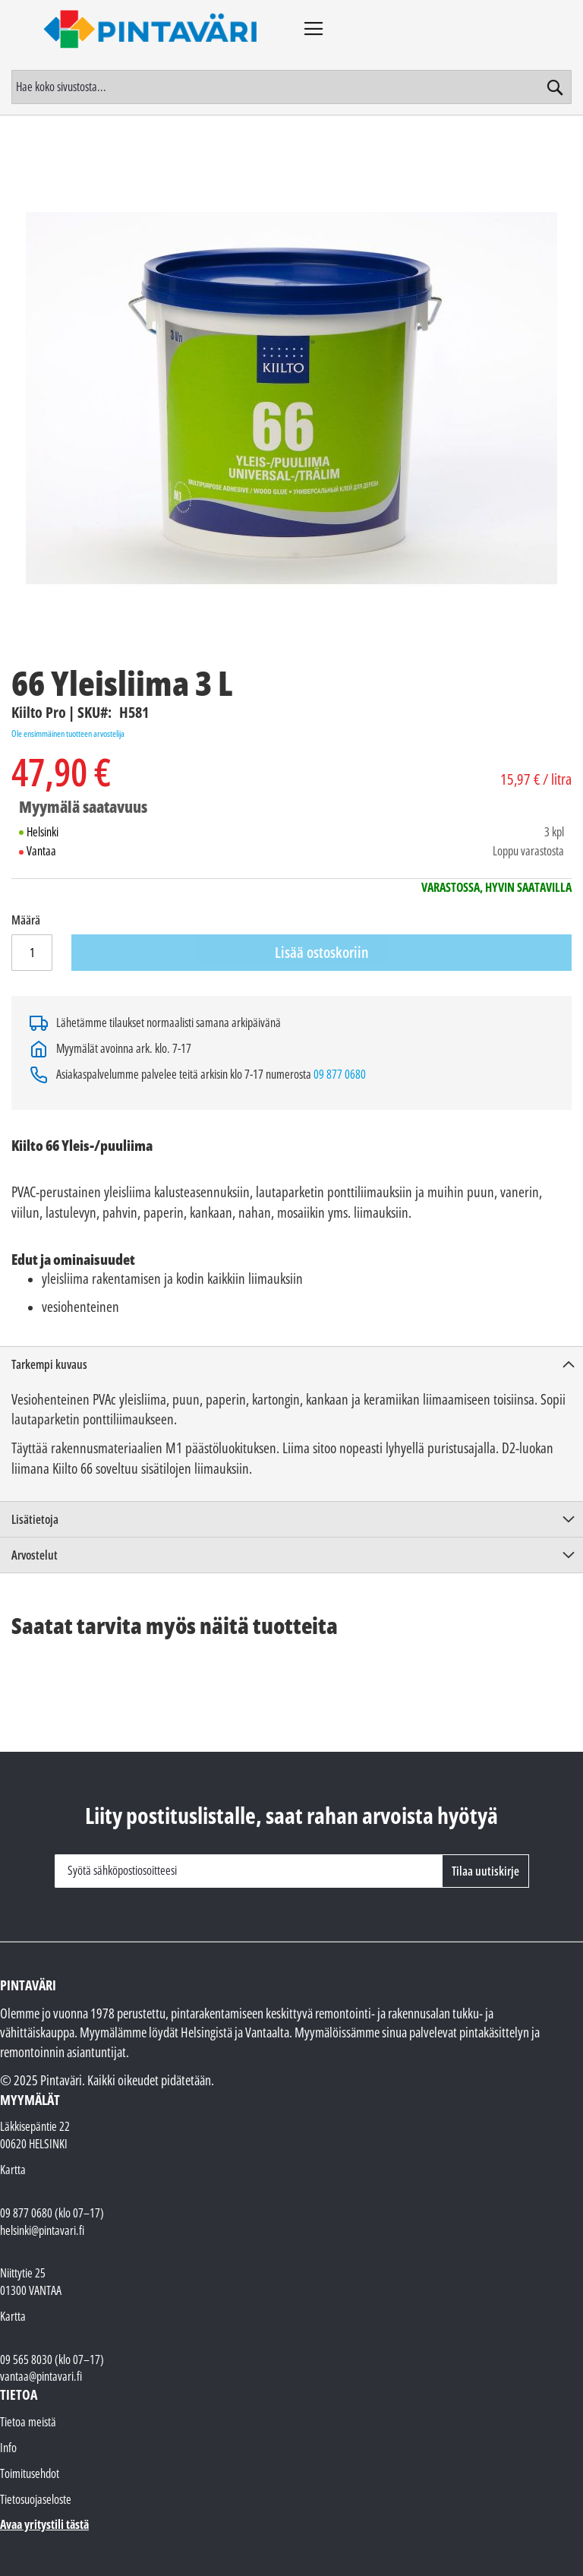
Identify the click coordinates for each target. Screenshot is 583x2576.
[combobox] (291, 87)
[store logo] (151, 29)
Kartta (13, 2169)
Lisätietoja (34, 1519)
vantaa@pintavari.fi (41, 2376)
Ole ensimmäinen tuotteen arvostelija (67, 733)
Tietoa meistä (28, 2421)
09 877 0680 (340, 1074)
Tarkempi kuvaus (49, 1364)
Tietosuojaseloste (35, 2499)
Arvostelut (34, 1555)
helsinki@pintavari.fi (42, 2230)
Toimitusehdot (29, 2473)
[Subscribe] (485, 1871)
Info (8, 2447)
